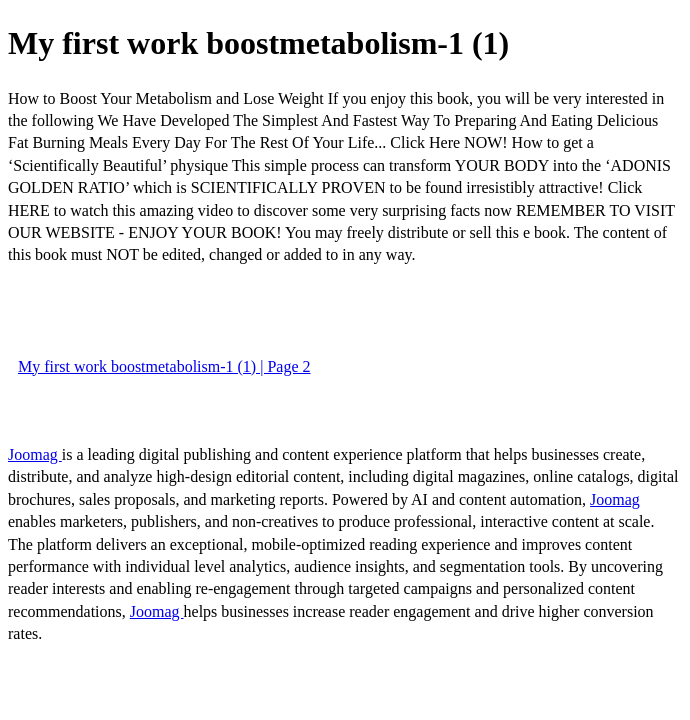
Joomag (35, 454)
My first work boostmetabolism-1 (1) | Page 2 (164, 366)
